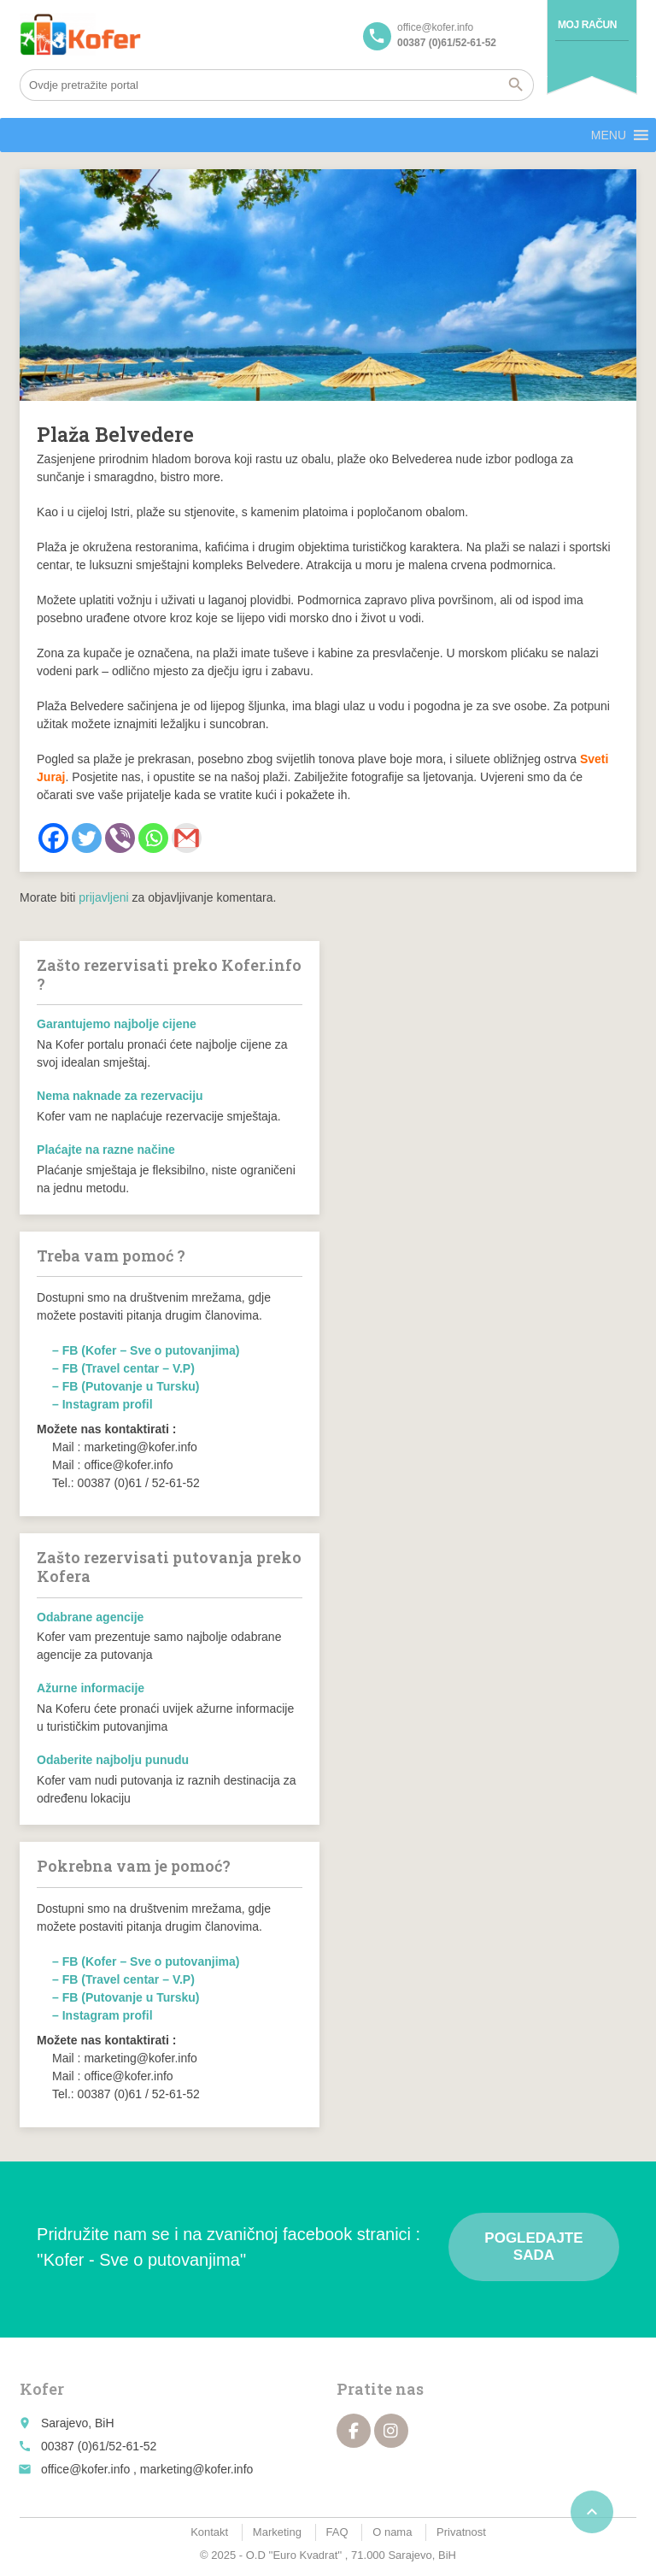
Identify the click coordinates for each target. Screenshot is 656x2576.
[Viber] (120, 838)
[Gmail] (187, 838)
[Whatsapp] (153, 838)
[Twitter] (87, 838)
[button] (608, 135)
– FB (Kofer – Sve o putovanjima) (145, 1350)
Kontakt (209, 2532)
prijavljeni (103, 897)
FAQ (337, 2532)
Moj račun (587, 25)
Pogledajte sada (533, 2246)
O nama (392, 2532)
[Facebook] (53, 838)
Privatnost (461, 2532)
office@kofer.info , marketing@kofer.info (147, 2469)
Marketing (277, 2532)
